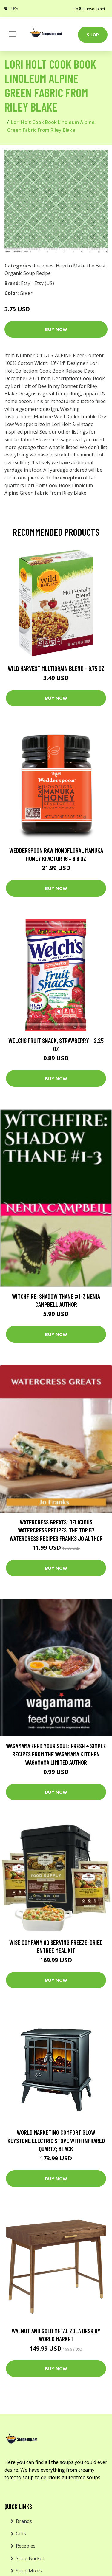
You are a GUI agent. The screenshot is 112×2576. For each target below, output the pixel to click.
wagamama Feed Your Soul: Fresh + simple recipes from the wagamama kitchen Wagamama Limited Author (56, 1754)
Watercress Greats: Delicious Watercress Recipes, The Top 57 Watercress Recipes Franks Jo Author (56, 1530)
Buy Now (56, 329)
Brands (24, 2521)
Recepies (43, 265)
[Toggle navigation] (12, 34)
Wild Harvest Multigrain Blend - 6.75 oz (56, 668)
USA (14, 8)
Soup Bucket (30, 2558)
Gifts (21, 2533)
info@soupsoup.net (88, 8)
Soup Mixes (29, 2570)
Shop (93, 35)
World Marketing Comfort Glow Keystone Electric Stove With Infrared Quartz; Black (56, 2140)
